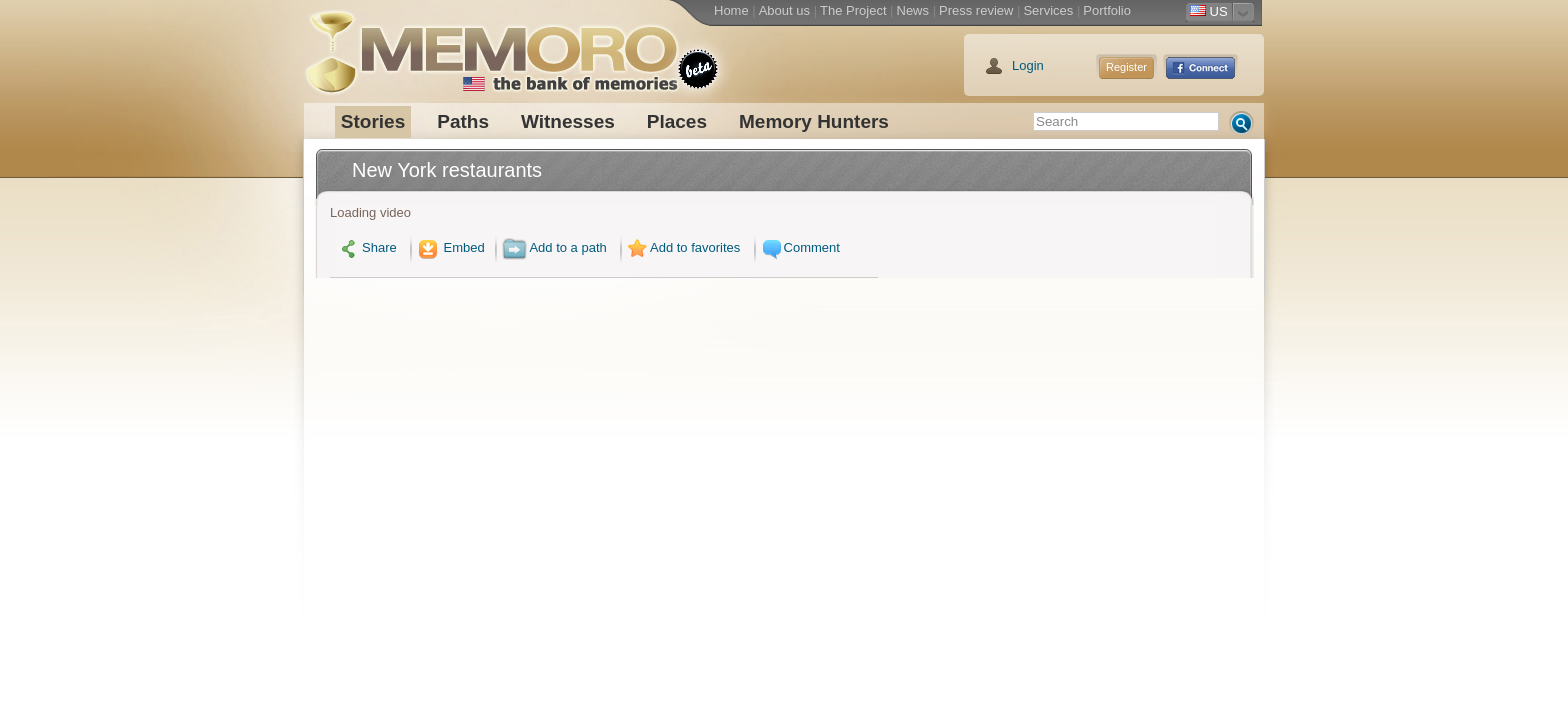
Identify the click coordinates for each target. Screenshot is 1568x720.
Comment (799, 247)
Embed (449, 247)
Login (1028, 65)
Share (368, 247)
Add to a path (554, 247)
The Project (853, 10)
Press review (976, 10)
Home (731, 10)
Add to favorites (682, 247)
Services (1048, 10)
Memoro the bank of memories (491, 45)
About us (784, 10)
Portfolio (1107, 10)
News (913, 10)
